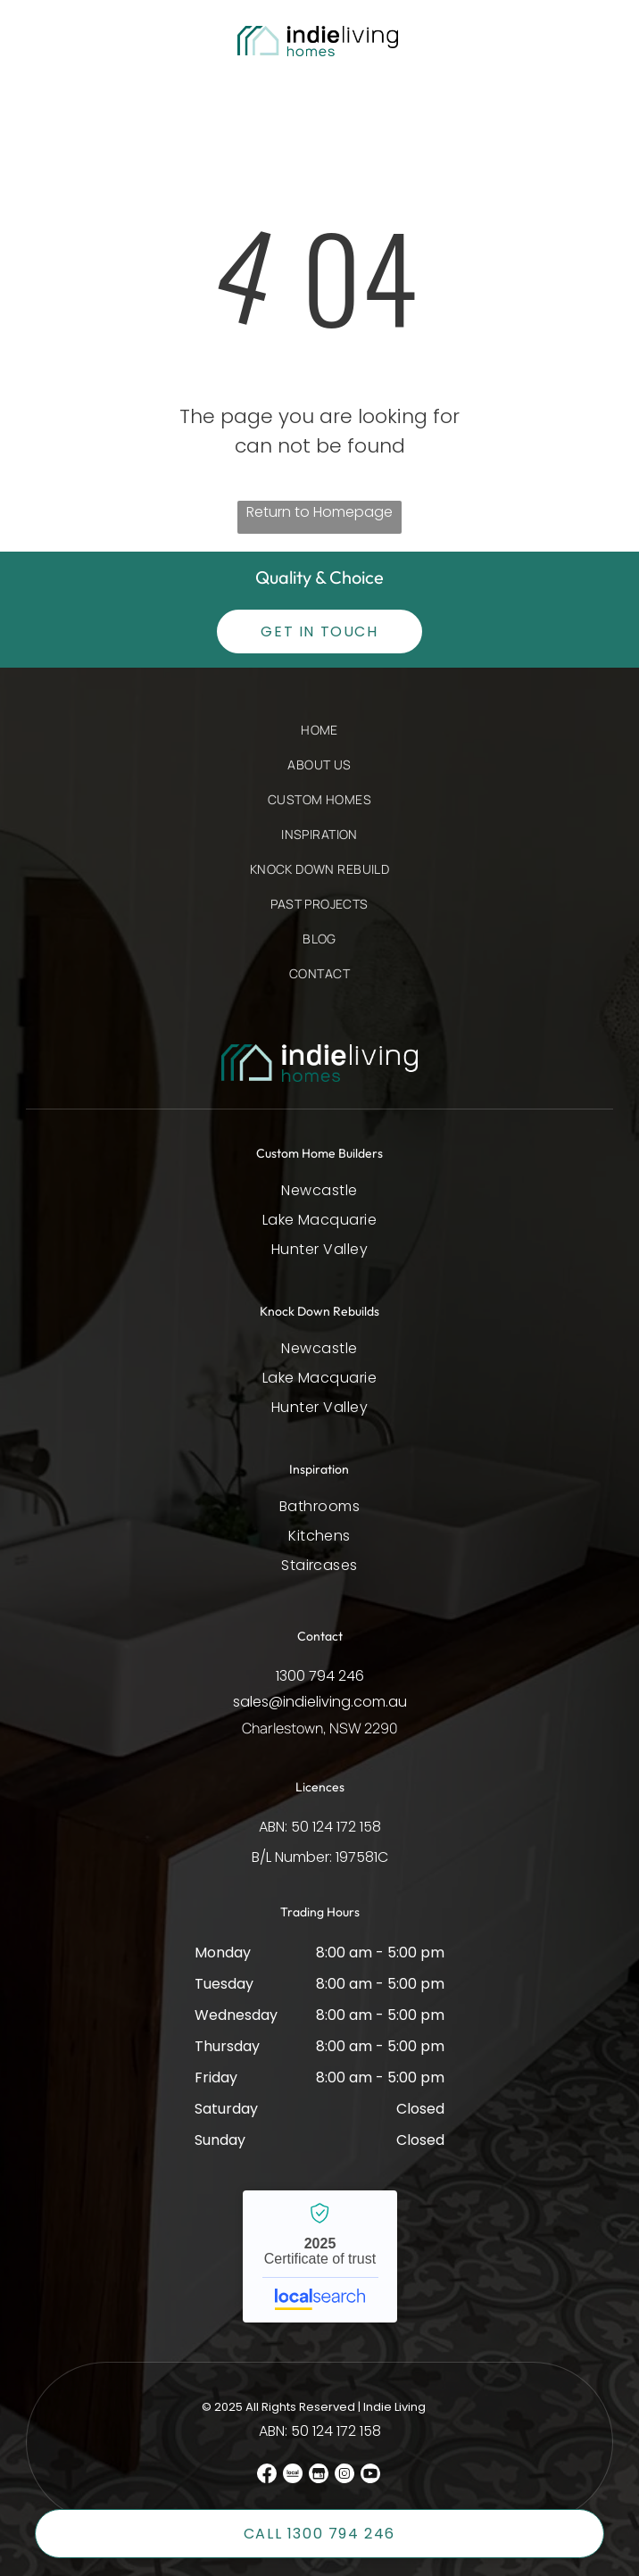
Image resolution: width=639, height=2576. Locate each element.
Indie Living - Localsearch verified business (320, 2256)
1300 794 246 (320, 1676)
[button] (56, 41)
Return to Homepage (319, 512)
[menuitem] (319, 738)
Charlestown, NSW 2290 (320, 1728)
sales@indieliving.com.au (320, 1701)
